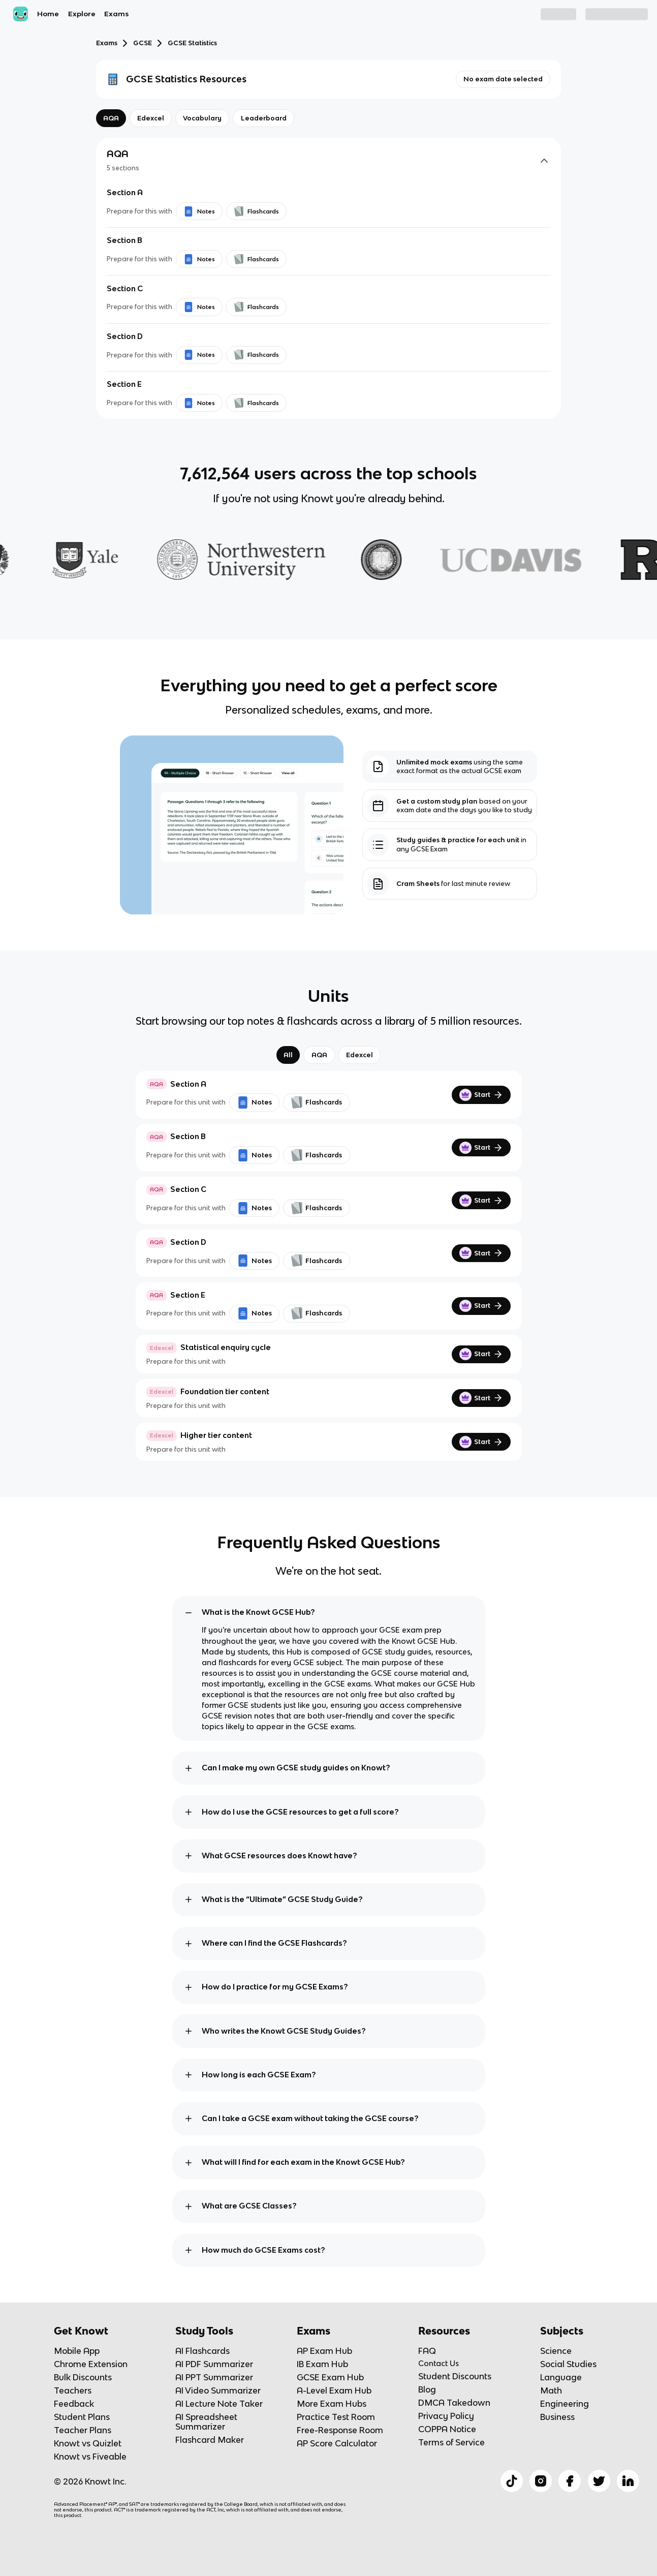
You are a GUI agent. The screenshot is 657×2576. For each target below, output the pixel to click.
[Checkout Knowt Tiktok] (511, 2481)
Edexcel (359, 1055)
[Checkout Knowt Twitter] (599, 2481)
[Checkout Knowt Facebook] (569, 2481)
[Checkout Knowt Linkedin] (628, 2481)
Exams (116, 14)
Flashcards (316, 1102)
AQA (319, 1055)
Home (48, 14)
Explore (82, 14)
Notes (254, 1102)
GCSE (142, 43)
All (288, 1055)
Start (481, 1095)
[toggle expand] (188, 1612)
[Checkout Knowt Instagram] (540, 2481)
